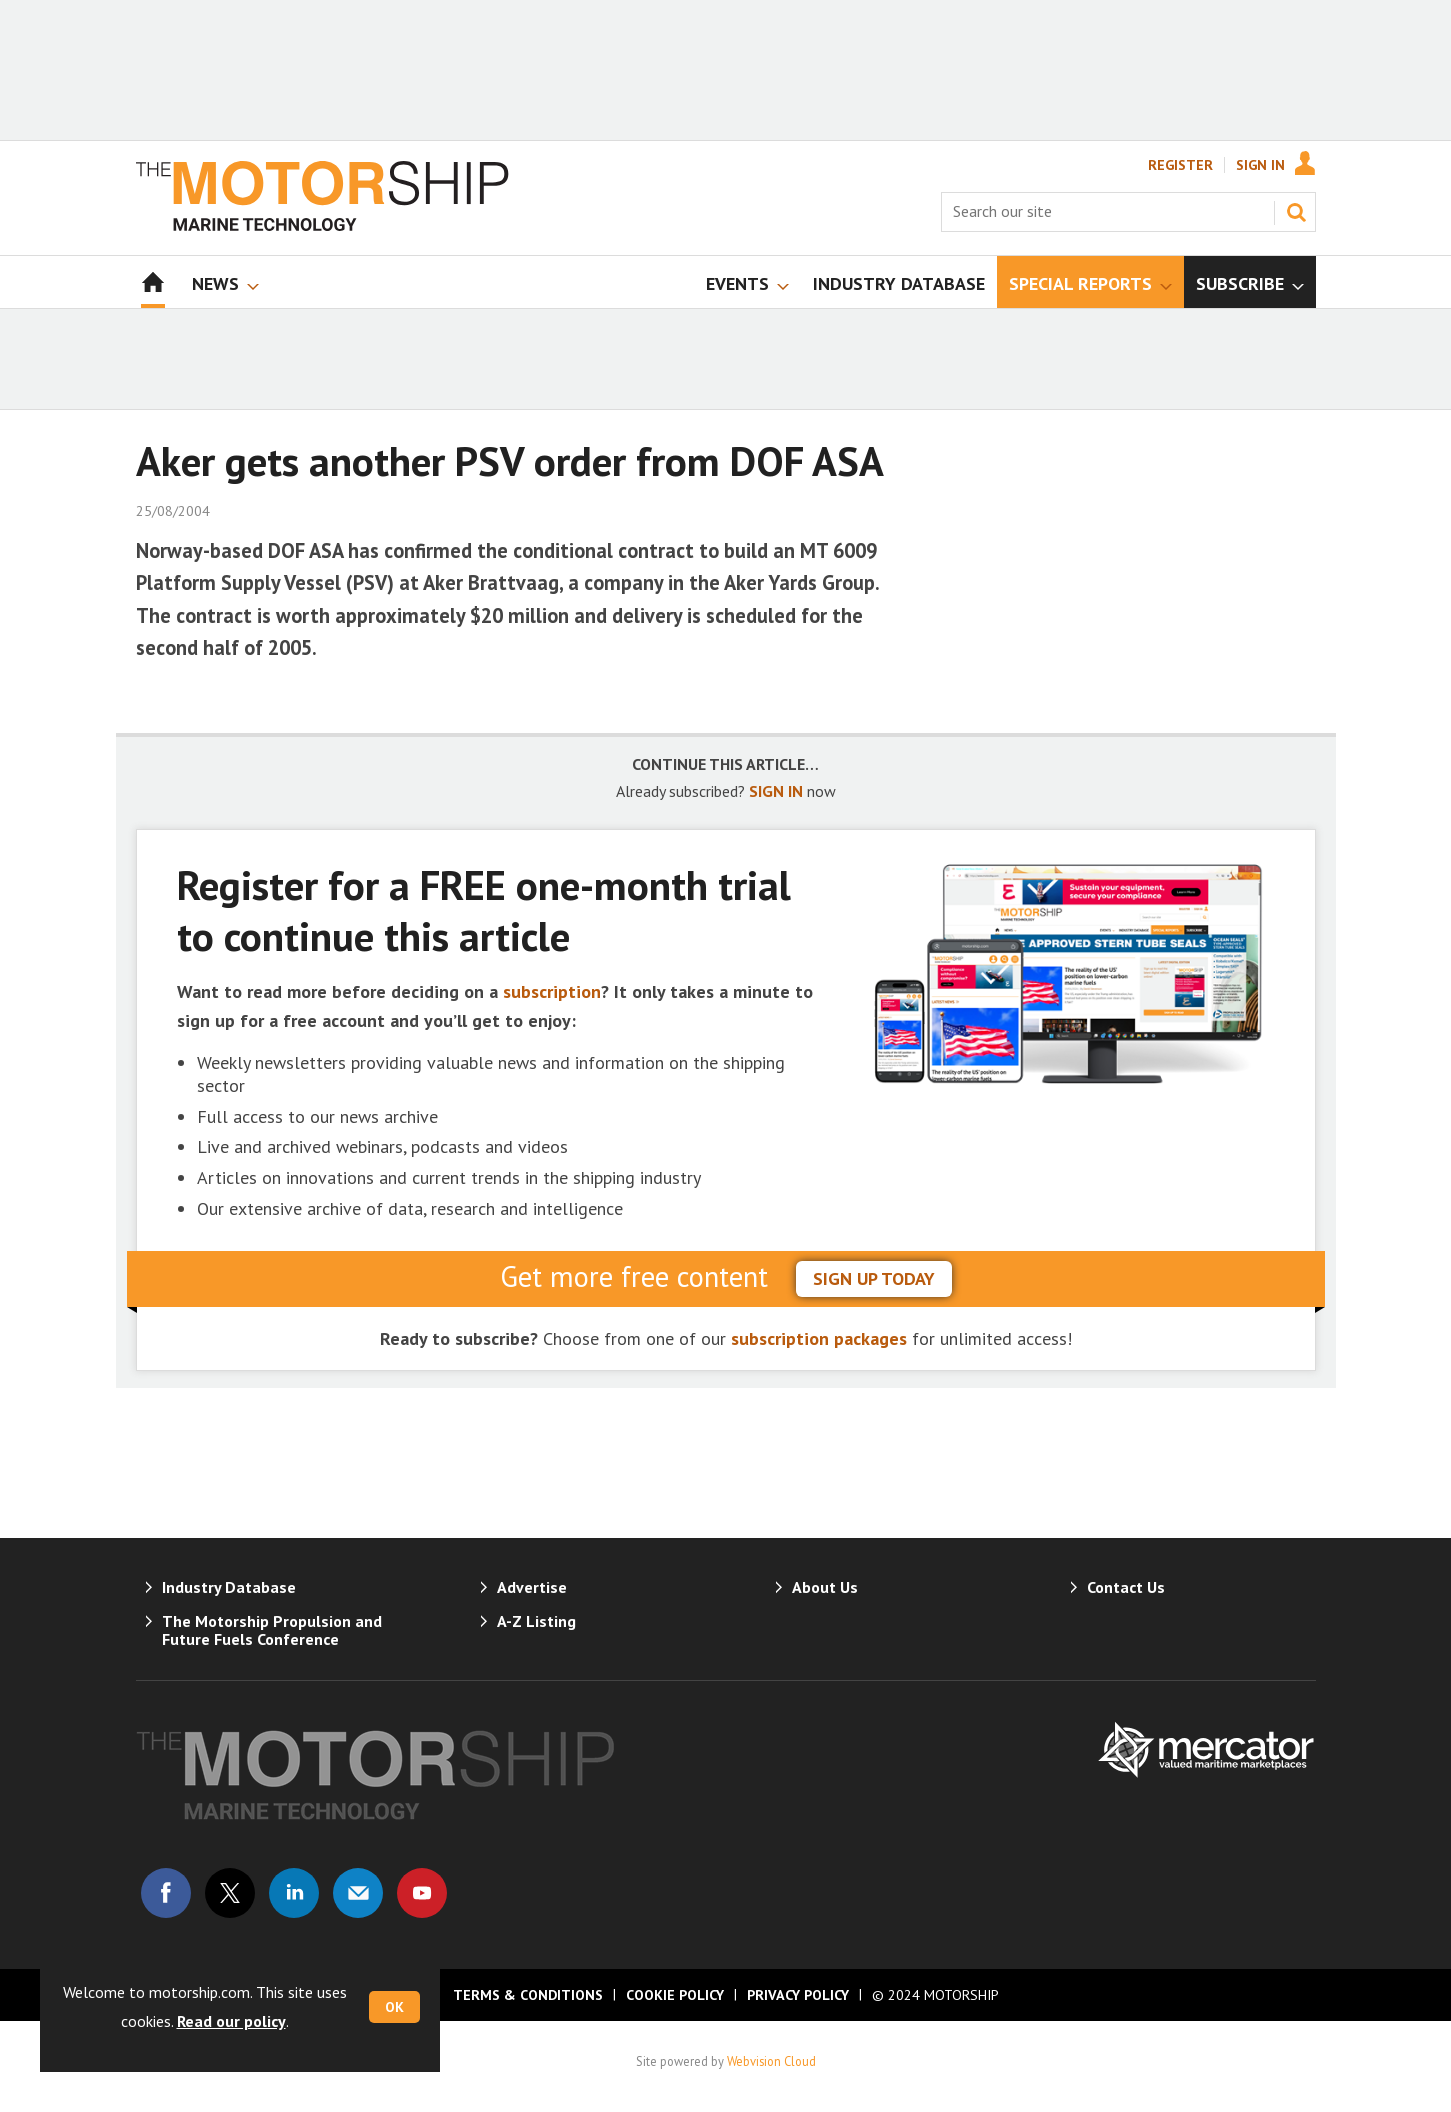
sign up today (874, 1278)
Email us (358, 1893)
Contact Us (1126, 1587)
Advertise (532, 1587)
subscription (552, 991)
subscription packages (819, 1338)
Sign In (1260, 165)
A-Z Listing (536, 1621)
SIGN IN (776, 791)
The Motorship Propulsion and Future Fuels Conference (272, 1630)
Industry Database (229, 1587)
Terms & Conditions (528, 1995)
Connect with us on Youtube (422, 1893)
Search (1296, 212)
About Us (825, 1587)
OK (394, 2007)
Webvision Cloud (771, 2061)
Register (1180, 165)
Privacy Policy (798, 1995)
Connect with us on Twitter (230, 1893)
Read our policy (231, 2021)
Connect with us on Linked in (294, 1893)
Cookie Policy (675, 1995)
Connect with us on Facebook (166, 1893)
